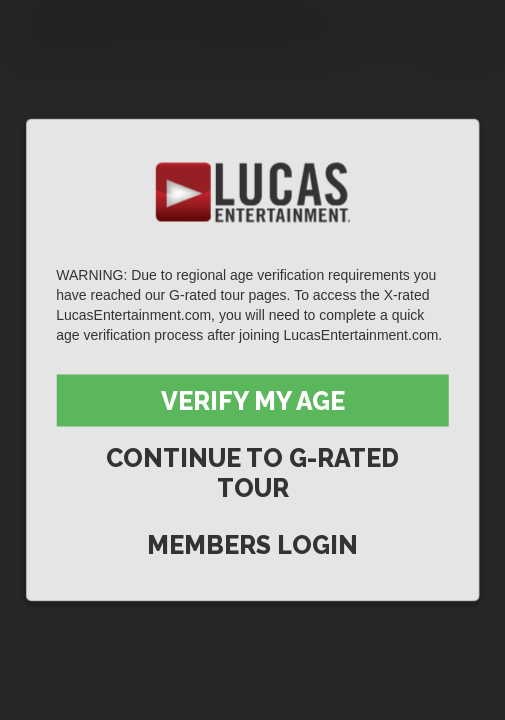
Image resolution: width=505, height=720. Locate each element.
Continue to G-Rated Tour (252, 473)
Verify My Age (253, 401)
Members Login (252, 545)
